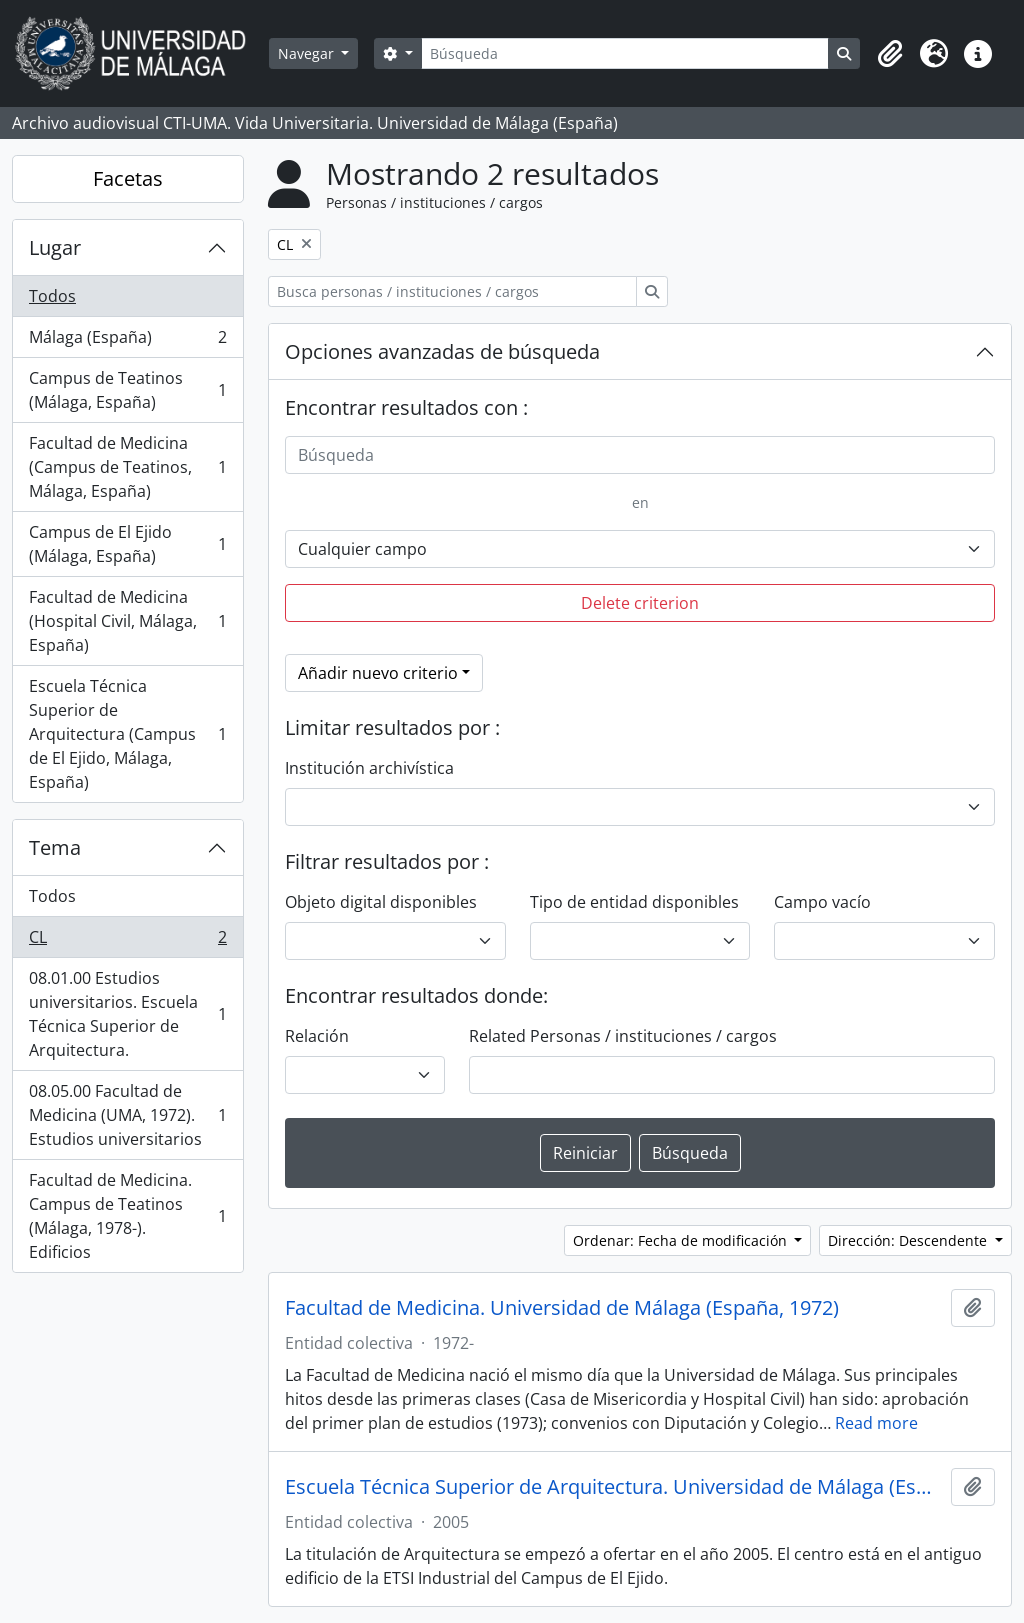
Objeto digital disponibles (381, 902)
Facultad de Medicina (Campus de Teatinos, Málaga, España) (127, 467)
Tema (55, 847)
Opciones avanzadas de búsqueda (442, 351)
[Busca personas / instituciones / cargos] (452, 291)
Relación (317, 1036)
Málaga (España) (127, 341)
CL (127, 941)
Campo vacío (822, 902)
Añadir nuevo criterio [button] (378, 673)
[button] (890, 54)
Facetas (128, 178)
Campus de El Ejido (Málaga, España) (127, 544)
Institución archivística (369, 768)
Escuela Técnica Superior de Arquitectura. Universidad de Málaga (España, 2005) (614, 1487)
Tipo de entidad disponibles (634, 902)
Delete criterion (640, 603)
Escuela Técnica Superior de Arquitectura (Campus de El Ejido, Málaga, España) (127, 734)
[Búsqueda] (625, 53)
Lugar (55, 247)
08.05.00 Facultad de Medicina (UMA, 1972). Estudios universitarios (127, 1115)
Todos (52, 296)
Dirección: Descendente (909, 1240)
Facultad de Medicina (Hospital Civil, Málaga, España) (127, 621)
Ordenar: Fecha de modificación (682, 1240)
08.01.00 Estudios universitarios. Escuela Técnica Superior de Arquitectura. (127, 1014)
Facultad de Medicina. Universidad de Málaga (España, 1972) (562, 1308)
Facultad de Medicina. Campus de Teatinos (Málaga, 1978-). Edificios (127, 1216)
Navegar (308, 53)
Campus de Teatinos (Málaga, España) (127, 390)
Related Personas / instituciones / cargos (623, 1036)
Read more (876, 1423)
